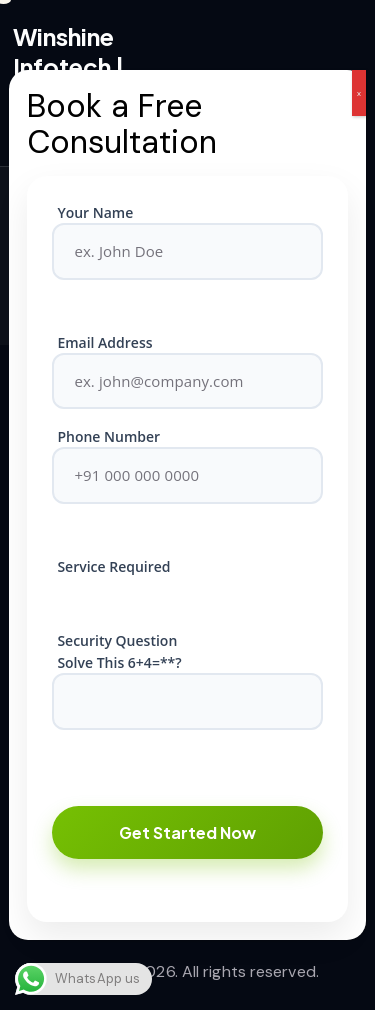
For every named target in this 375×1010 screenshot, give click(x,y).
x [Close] (359, 93)
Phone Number (108, 436)
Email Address (104, 342)
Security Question (117, 640)
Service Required (113, 566)
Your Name (95, 212)
